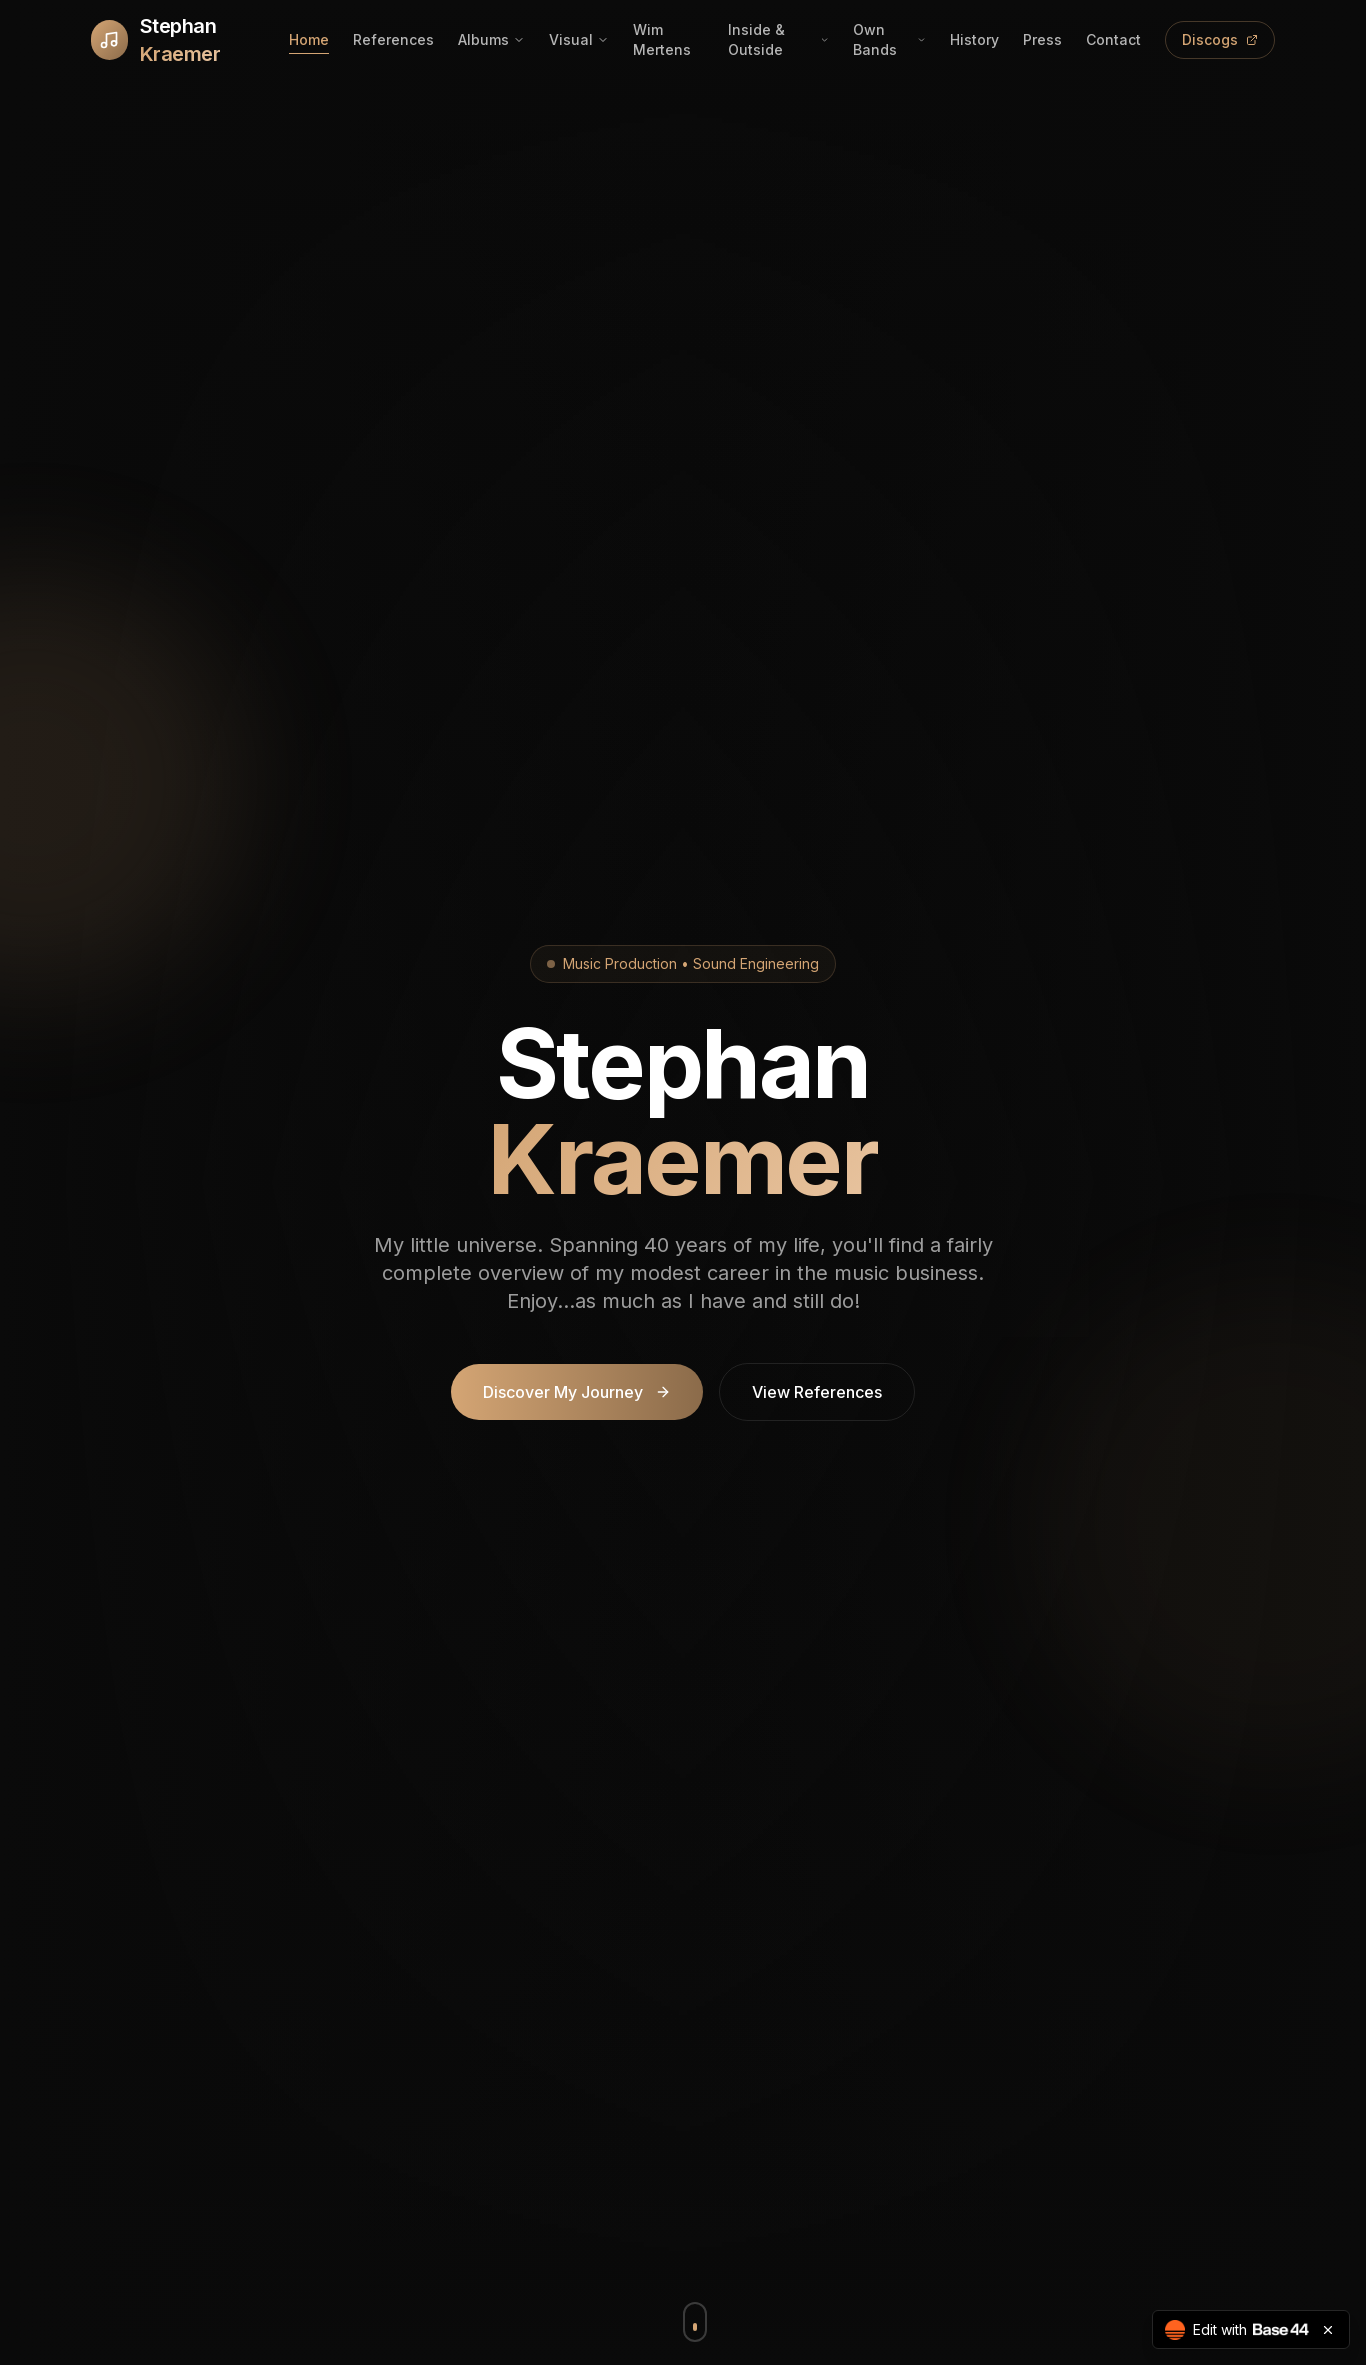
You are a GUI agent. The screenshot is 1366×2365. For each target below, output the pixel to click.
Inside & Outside (778, 39)
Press (1042, 39)
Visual (579, 39)
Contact (1113, 39)
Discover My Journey (577, 1392)
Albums (491, 39)
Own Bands (889, 39)
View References (817, 1392)
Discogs (1220, 39)
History (974, 39)
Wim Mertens (662, 39)
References (393, 39)
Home (309, 39)
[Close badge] (1328, 2330)
